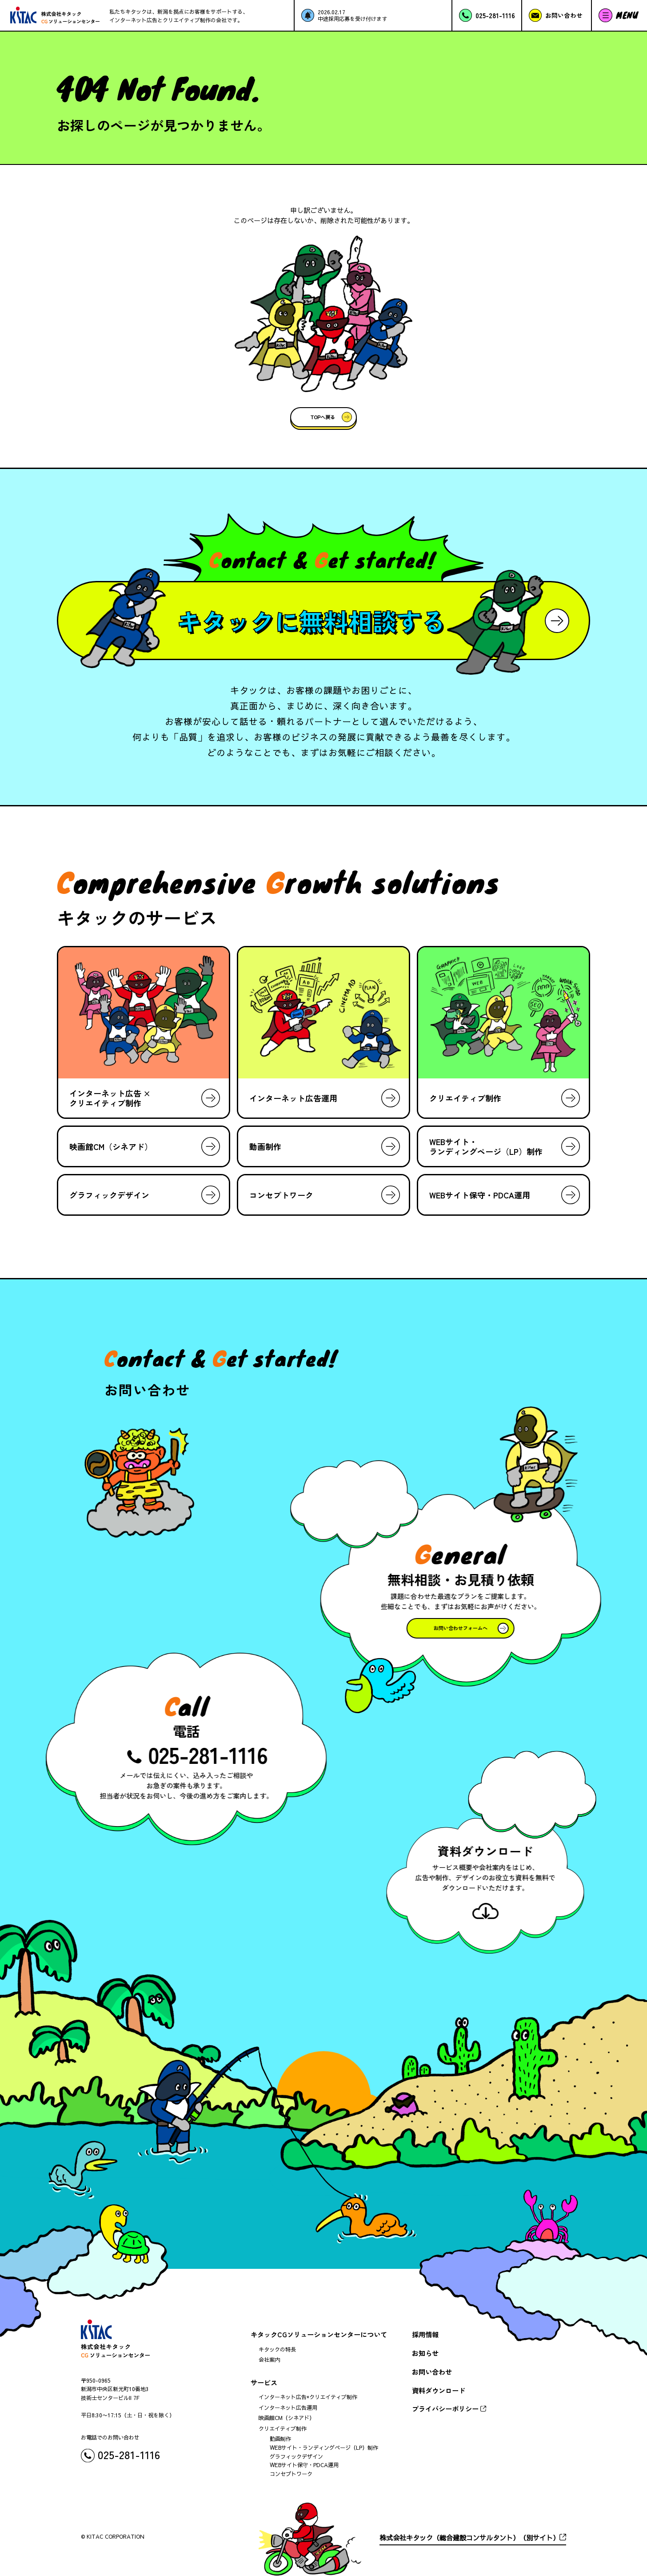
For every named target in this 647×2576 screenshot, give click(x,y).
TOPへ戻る (323, 417)
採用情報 (425, 2334)
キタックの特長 (277, 2349)
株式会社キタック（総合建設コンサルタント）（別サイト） (469, 2537)
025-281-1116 (211, 1754)
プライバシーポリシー (445, 2408)
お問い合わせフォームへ (457, 1627)
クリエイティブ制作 (283, 2428)
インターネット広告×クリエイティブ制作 (308, 2396)
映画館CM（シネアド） (287, 2417)
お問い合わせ (432, 2371)
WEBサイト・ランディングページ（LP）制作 (324, 2447)
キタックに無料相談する (311, 620)
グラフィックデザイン (296, 2456)
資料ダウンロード (438, 2390)
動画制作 (280, 2438)
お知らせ (425, 2353)
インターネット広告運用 (288, 2407)
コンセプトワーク (291, 2473)
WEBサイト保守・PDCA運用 (304, 2464)
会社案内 (269, 2359)
